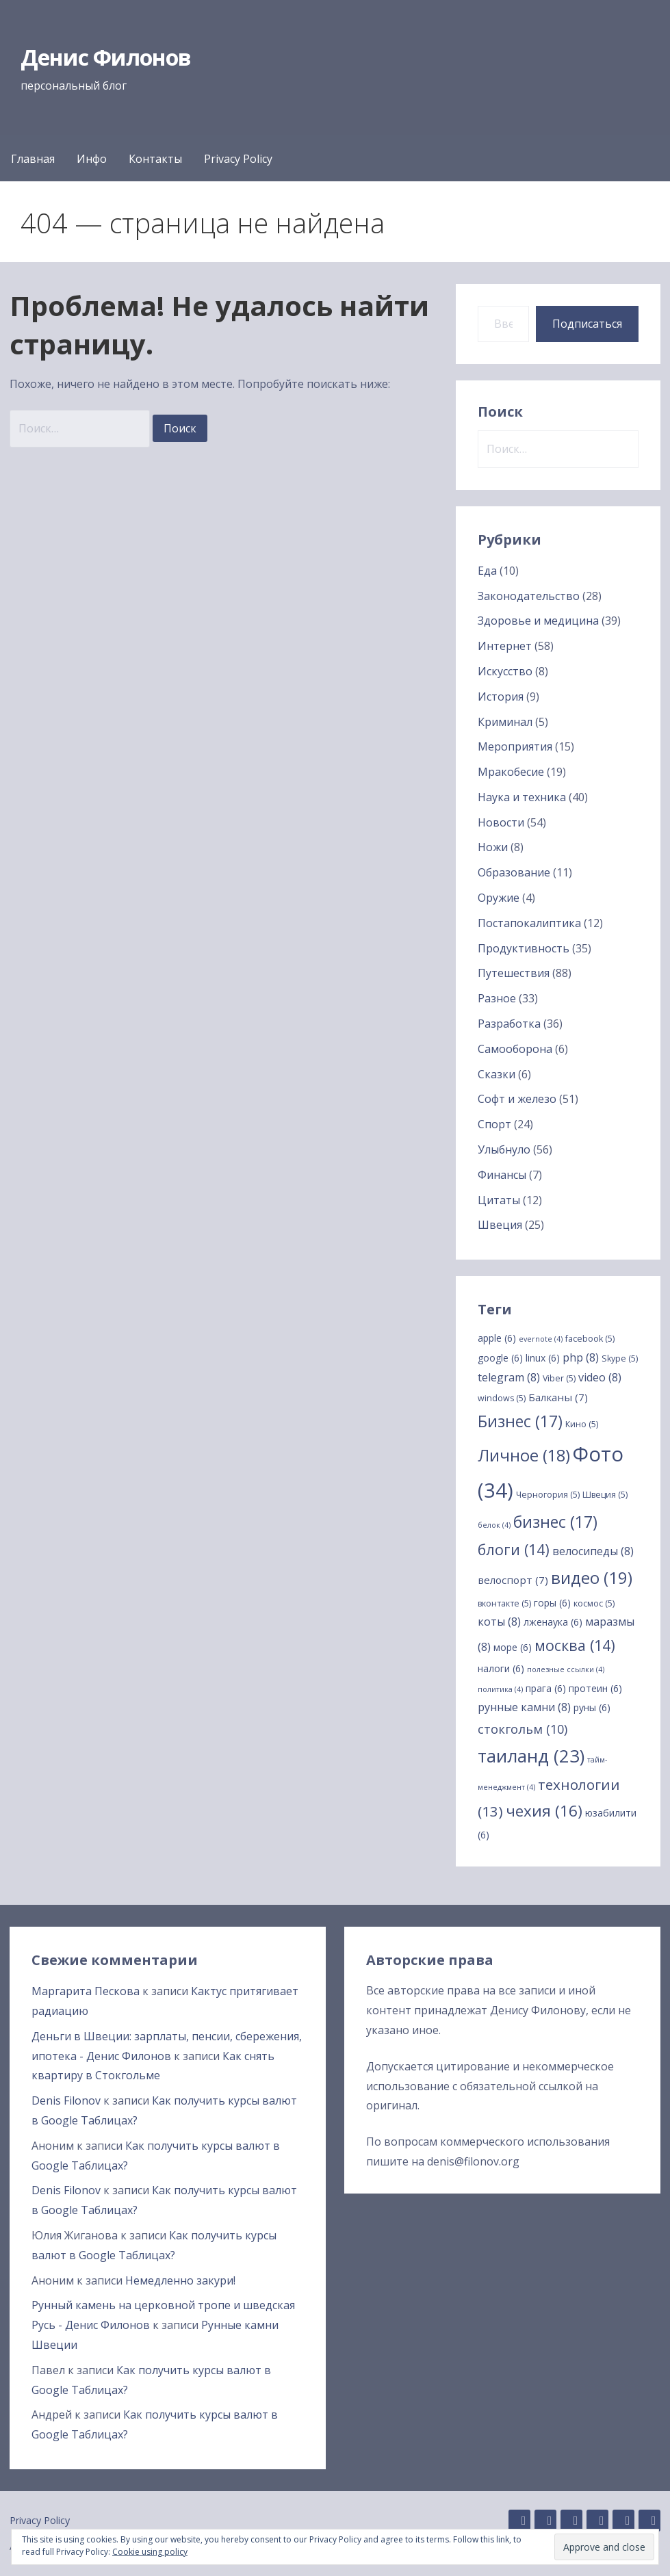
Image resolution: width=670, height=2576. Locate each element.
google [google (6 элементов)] (500, 1357)
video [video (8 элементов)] (599, 1377)
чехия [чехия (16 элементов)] (544, 1810)
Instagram (571, 2521)
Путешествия (514, 972)
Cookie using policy (150, 2552)
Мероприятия (515, 746)
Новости (501, 822)
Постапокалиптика (529, 923)
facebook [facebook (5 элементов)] (590, 1338)
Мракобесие (511, 771)
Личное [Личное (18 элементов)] (524, 1455)
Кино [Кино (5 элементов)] (581, 1424)
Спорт (494, 1124)
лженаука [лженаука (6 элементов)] (553, 1621)
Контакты (155, 158)
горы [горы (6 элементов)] (552, 1602)
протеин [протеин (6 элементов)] (595, 1688)
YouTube (649, 2521)
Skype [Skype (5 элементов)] (620, 1358)
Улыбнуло (504, 1149)
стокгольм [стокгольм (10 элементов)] (522, 1729)
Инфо (92, 158)
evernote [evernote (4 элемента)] (541, 1339)
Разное (497, 998)
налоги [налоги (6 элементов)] (501, 1668)
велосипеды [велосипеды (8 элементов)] (593, 1551)
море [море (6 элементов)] (512, 1647)
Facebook (597, 2521)
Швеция (500, 1224)
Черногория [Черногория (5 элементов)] (548, 1494)
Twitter (623, 2521)
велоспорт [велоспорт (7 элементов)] (513, 1580)
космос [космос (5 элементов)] (594, 1603)
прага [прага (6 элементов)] (546, 1688)
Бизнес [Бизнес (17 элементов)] (520, 1421)
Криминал (505, 721)
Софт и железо (517, 1098)
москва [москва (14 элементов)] (574, 1645)
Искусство (505, 671)
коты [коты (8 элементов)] (499, 1621)
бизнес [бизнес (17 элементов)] (555, 1522)
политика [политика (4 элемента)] (500, 1689)
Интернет (505, 645)
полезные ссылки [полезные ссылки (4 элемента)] (565, 1669)
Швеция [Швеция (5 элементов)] (605, 1494)
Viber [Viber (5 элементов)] (559, 1378)
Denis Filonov (66, 2100)
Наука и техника (522, 797)
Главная (33, 158)
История (501, 696)
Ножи (493, 847)
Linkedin (545, 2521)
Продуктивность (523, 948)
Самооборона (515, 1048)
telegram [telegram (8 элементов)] (509, 1377)
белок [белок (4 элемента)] (494, 1525)
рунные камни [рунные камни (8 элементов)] (524, 1707)
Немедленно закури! (180, 2280)
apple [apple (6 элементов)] (497, 1337)
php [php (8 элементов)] (581, 1357)
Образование (514, 872)
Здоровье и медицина (538, 620)
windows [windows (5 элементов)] (502, 1398)
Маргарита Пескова (85, 1991)
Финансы (502, 1174)
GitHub (519, 2521)
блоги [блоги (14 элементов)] (514, 1549)
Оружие (498, 897)
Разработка (509, 1023)
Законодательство (529, 595)
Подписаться (587, 323)
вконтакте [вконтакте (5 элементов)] (504, 1603)
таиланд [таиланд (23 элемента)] (531, 1755)
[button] (604, 2547)
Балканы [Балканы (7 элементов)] (558, 1397)
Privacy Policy (238, 158)
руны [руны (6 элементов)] (592, 1707)
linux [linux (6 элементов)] (543, 1357)
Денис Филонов (106, 57)
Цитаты (499, 1200)
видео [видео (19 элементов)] (591, 1577)
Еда (487, 570)
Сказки (496, 1074)
